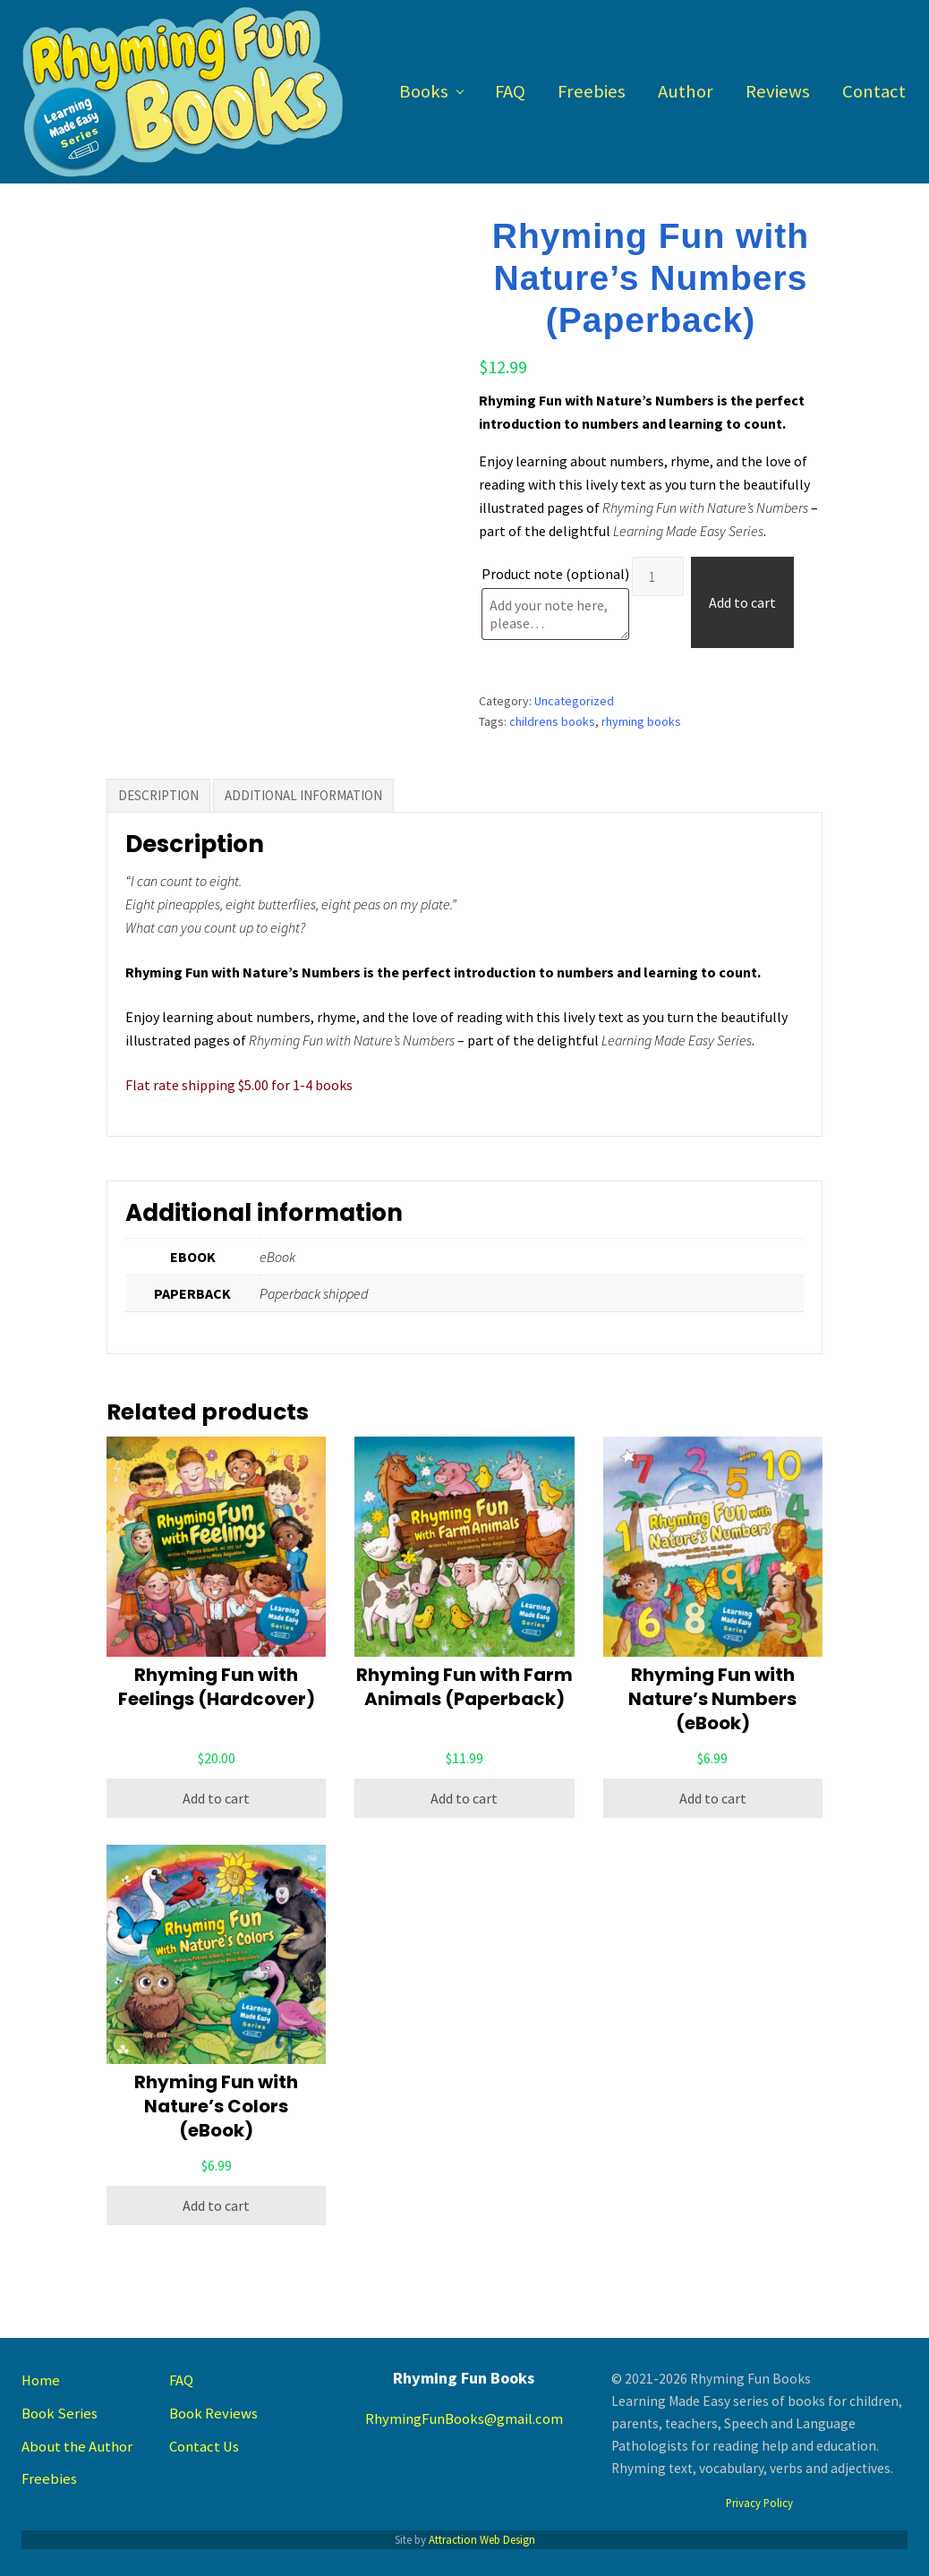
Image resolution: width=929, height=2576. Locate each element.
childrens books (552, 721)
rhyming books (641, 721)
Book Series (59, 2413)
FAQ (181, 2380)
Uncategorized (574, 701)
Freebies (49, 2478)
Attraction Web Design (482, 2539)
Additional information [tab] (303, 795)
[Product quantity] (658, 576)
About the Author (76, 2446)
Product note (555, 574)
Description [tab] (158, 795)
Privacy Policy (759, 2502)
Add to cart (742, 602)
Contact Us (204, 2446)
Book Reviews (213, 2413)
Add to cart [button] (216, 1798)
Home (40, 2380)
